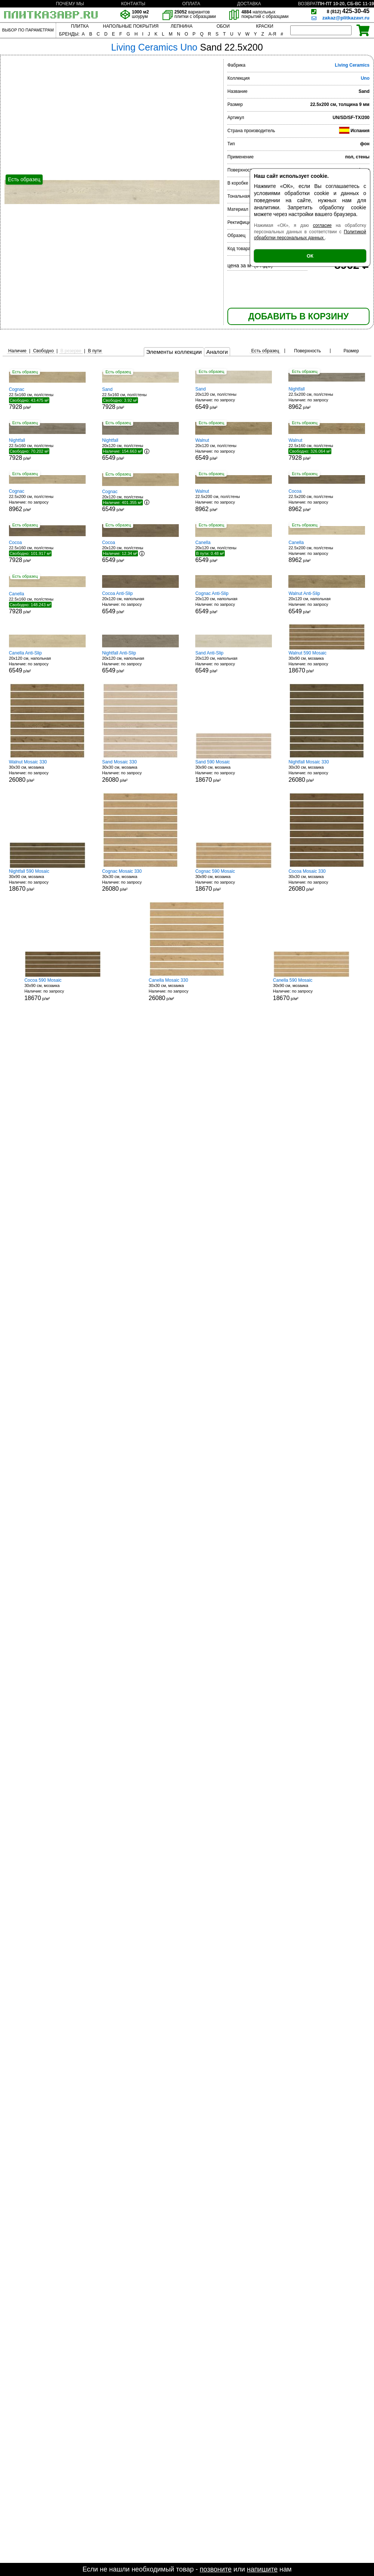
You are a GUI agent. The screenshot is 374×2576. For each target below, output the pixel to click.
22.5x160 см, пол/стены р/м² (47, 398)
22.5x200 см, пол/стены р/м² (326, 398)
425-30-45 (348, 11)
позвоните (216, 2569)
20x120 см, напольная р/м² (140, 602)
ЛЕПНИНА (181, 26)
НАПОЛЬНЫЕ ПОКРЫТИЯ (131, 26)
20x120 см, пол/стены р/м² (233, 398)
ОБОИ (223, 26)
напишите (262, 2569)
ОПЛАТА (191, 3)
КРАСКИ (264, 26)
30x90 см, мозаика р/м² (326, 662)
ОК (310, 256)
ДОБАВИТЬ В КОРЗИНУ (298, 316)
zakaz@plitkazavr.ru (346, 18)
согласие (322, 225)
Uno (365, 78)
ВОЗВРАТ (308, 3)
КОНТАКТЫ (133, 3)
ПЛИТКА (80, 26)
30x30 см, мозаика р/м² (47, 771)
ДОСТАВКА (249, 3)
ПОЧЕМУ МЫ (70, 3)
